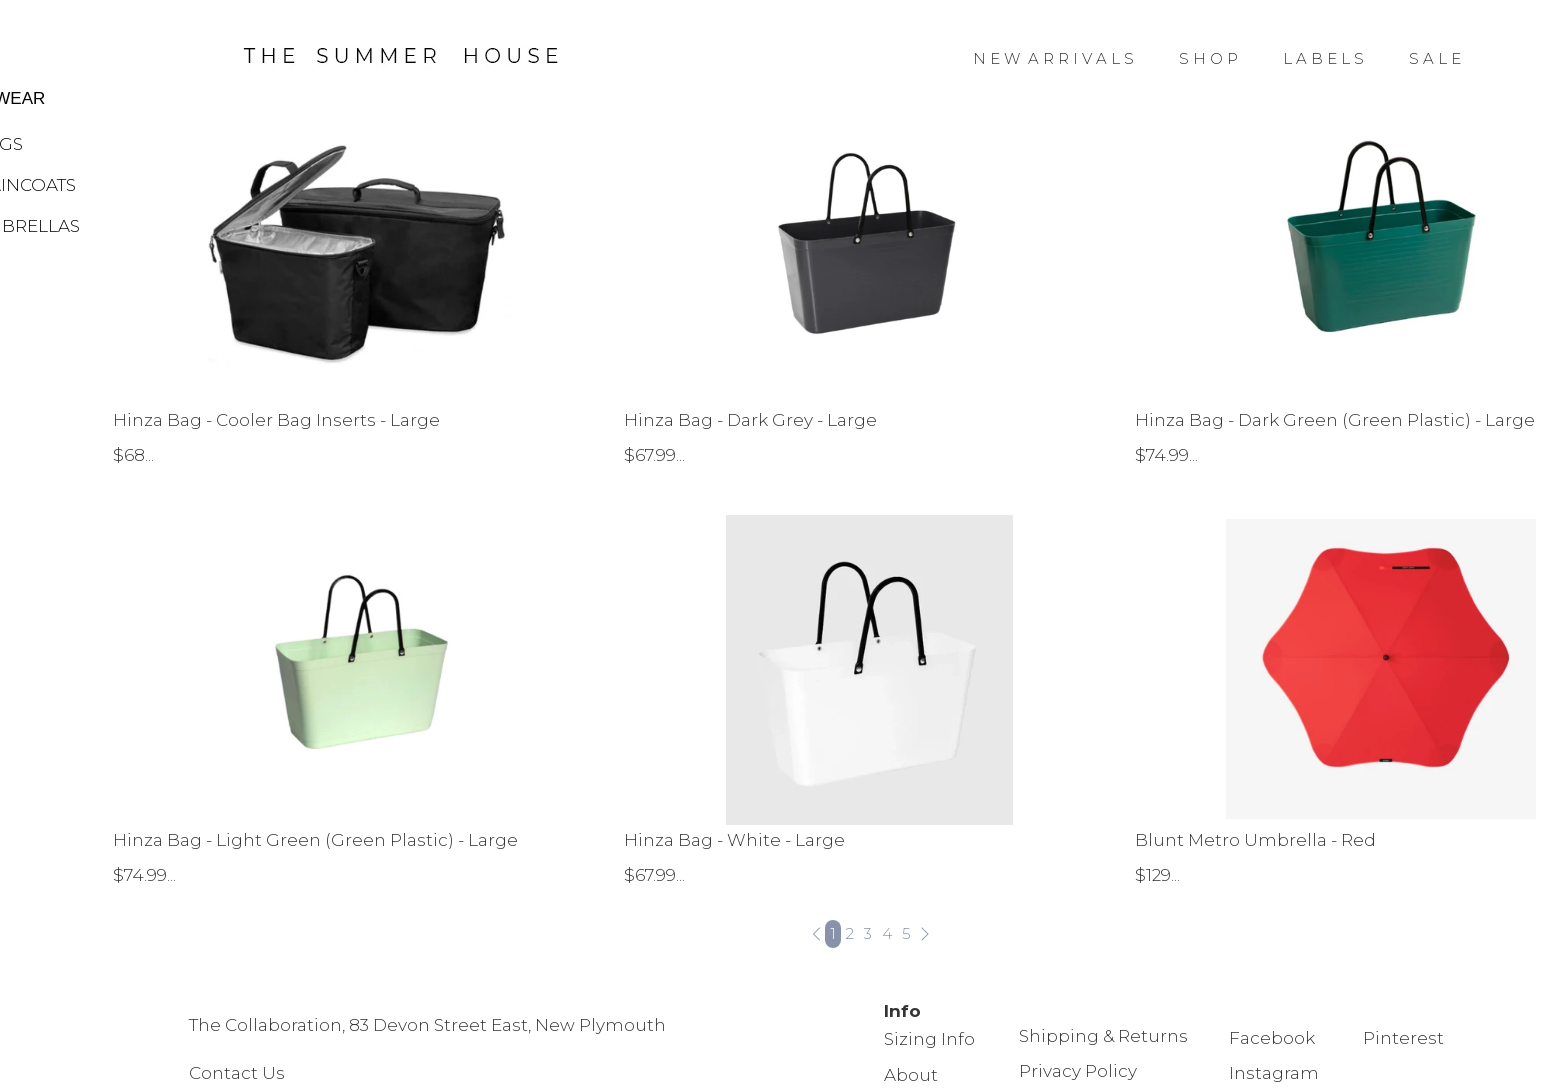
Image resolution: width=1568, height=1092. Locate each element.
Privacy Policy (1078, 1071)
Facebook (1272, 1038)
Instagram (1274, 1073)
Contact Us (239, 1073)
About (911, 1075)
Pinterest (1403, 1038)
